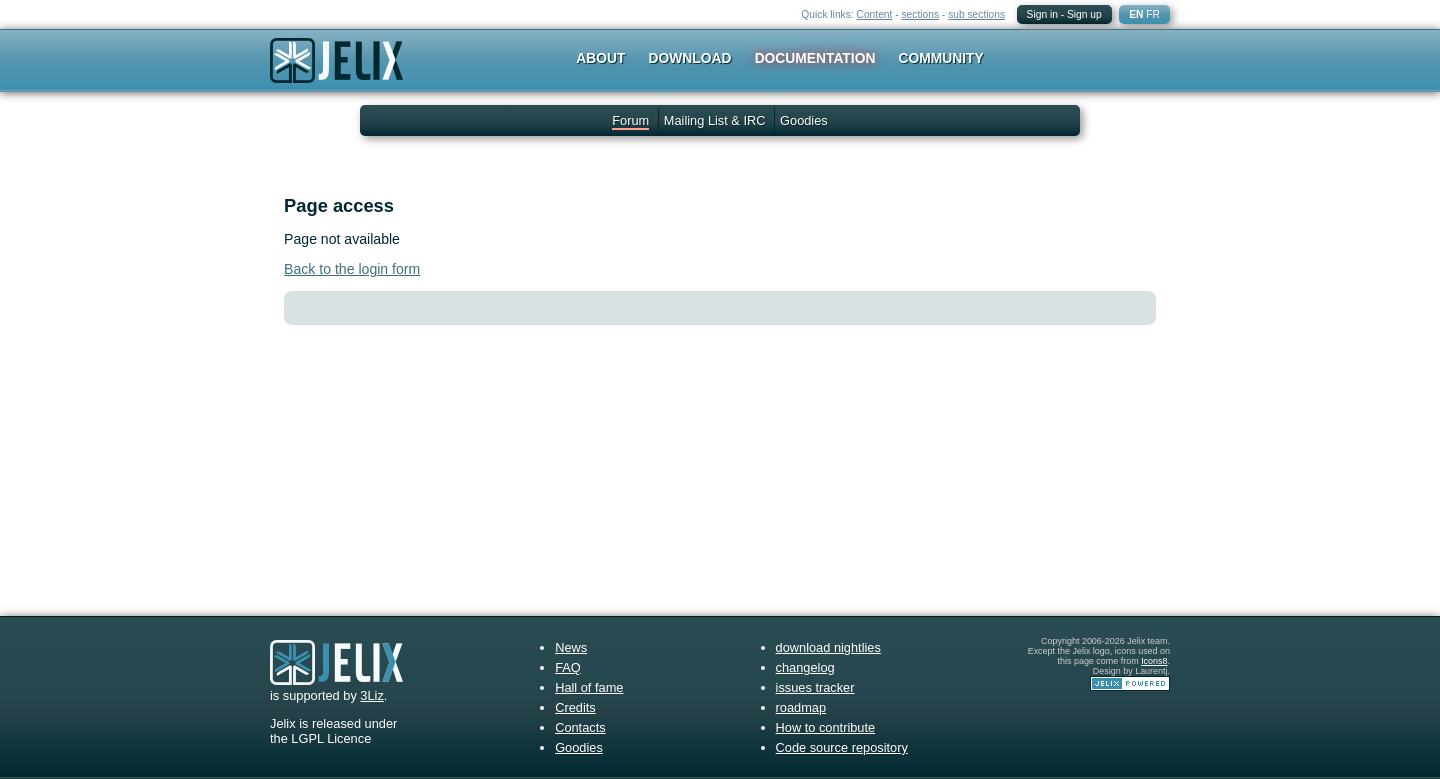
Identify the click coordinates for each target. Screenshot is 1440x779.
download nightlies (828, 647)
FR (1153, 14)
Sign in (1042, 14)
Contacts (580, 727)
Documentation (815, 58)
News (571, 647)
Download (690, 58)
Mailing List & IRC (715, 120)
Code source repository (842, 747)
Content (875, 14)
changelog (805, 667)
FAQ (568, 667)
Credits (575, 707)
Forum (630, 120)
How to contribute (826, 727)
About (600, 58)
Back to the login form (352, 269)
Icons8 (1154, 661)
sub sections (976, 14)
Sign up (1084, 14)
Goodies (804, 120)
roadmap (801, 707)
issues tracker (815, 687)
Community (941, 58)
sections (920, 14)
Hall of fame (589, 687)
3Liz (371, 695)
